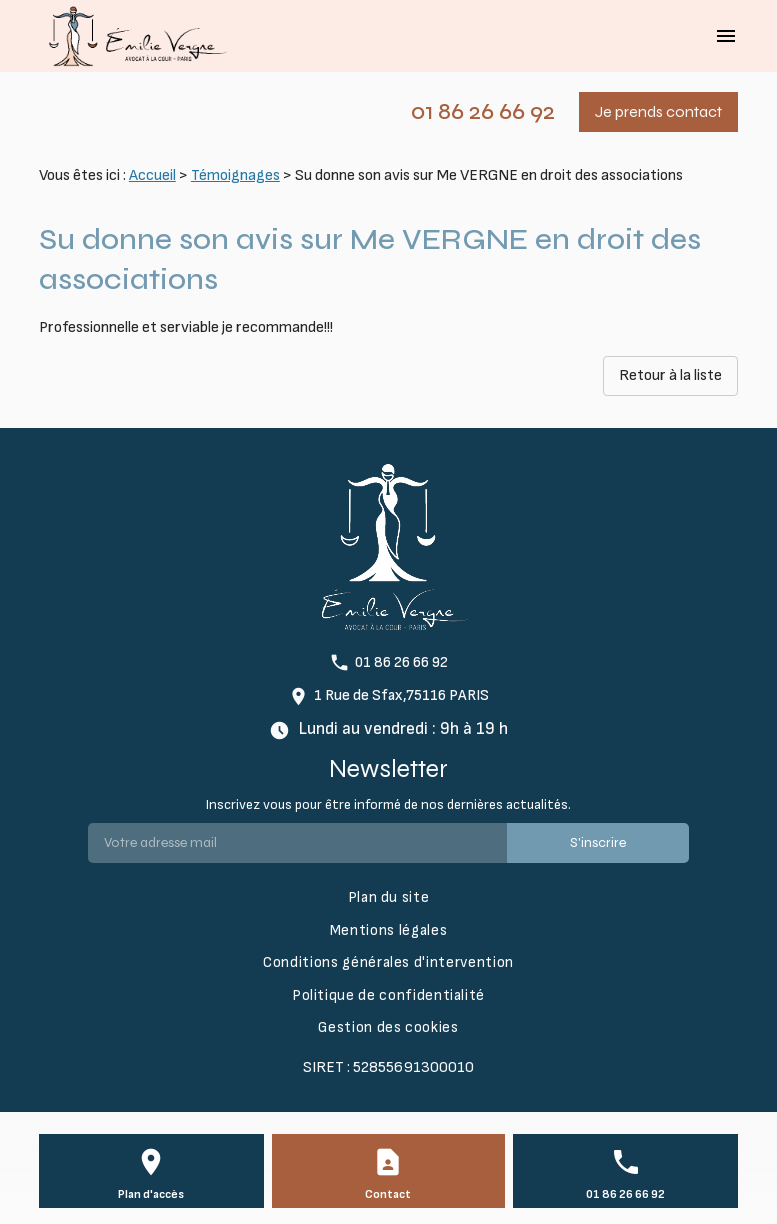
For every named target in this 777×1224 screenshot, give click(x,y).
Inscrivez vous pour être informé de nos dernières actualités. (388, 804)
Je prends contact (658, 111)
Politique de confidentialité (388, 995)
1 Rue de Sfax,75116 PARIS (401, 695)
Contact (388, 1194)
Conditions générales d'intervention (388, 962)
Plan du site (389, 897)
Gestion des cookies (388, 1027)
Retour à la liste (670, 375)
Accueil (152, 175)
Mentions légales (388, 930)
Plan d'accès (151, 1194)
